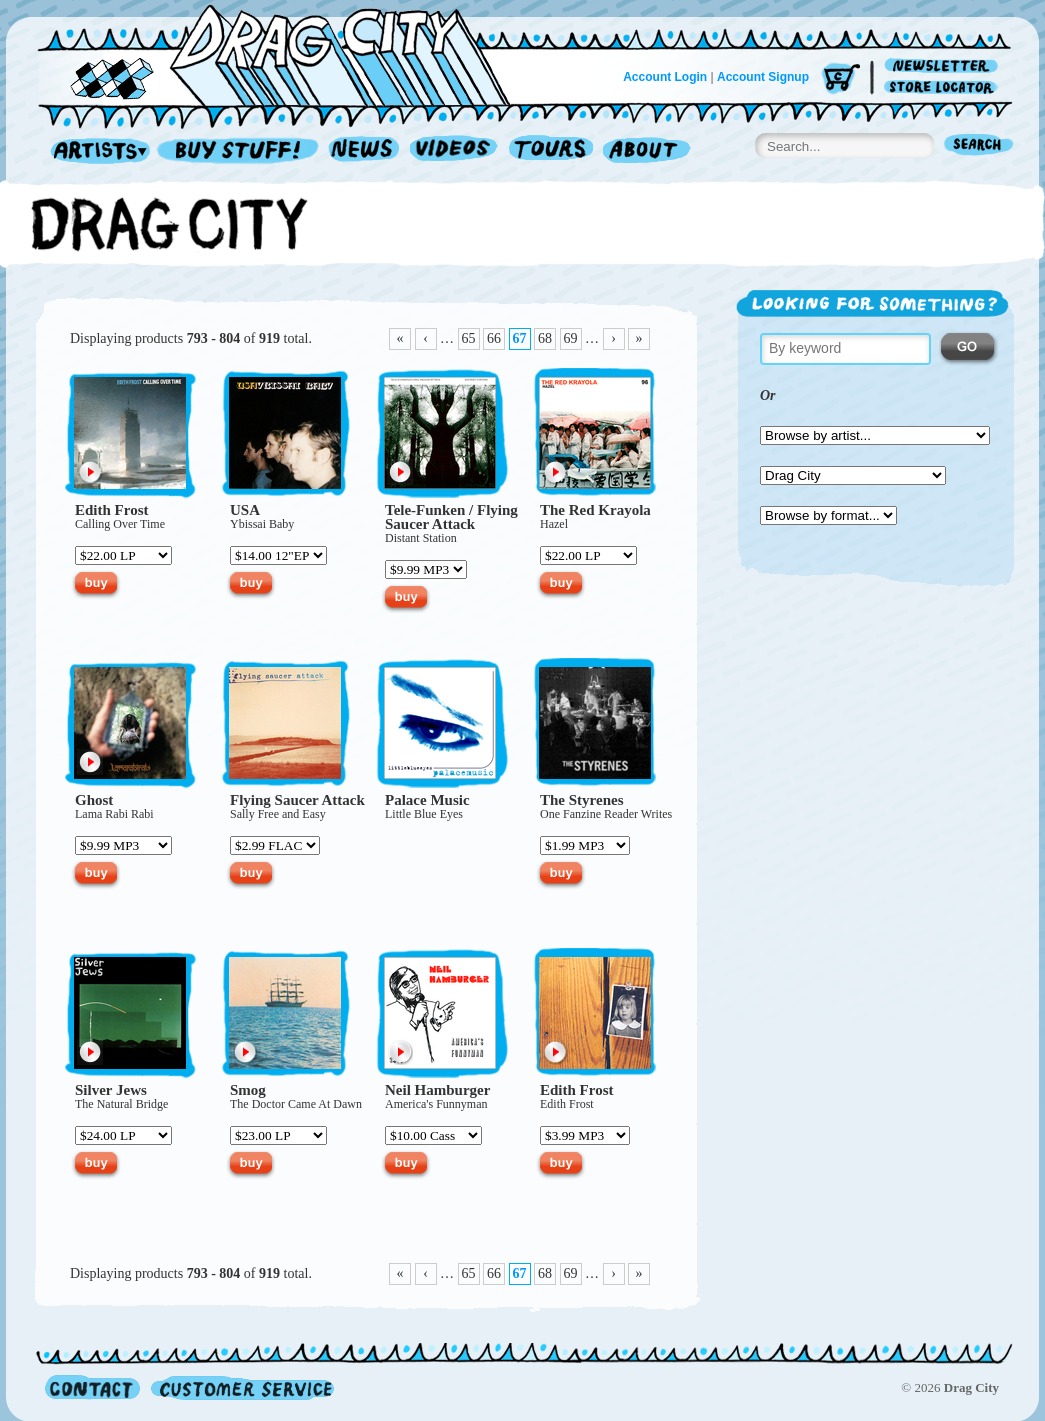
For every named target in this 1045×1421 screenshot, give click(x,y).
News (365, 151)
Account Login (665, 77)
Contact (92, 1387)
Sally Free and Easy (278, 814)
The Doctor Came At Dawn (296, 1104)
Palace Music (427, 800)
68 (545, 338)
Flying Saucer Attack (451, 517)
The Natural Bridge (121, 1104)
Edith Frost (111, 510)
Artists (95, 151)
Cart (841, 79)
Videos (454, 151)
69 (571, 338)
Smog (248, 1090)
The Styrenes (581, 800)
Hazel (554, 524)
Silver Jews (111, 1090)
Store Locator (944, 87)
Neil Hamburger (437, 1090)
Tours (551, 151)
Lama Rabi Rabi (114, 814)
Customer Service (241, 1387)
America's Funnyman (436, 1104)
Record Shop (240, 151)
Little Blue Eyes (424, 814)
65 (469, 338)
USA (245, 510)
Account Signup (763, 77)
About (646, 151)
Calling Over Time (120, 524)
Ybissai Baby (262, 524)
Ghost (94, 800)
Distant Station (421, 538)
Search (979, 146)
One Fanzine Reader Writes (606, 814)
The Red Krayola (595, 510)
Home (286, 54)
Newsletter (944, 66)
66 (494, 338)
